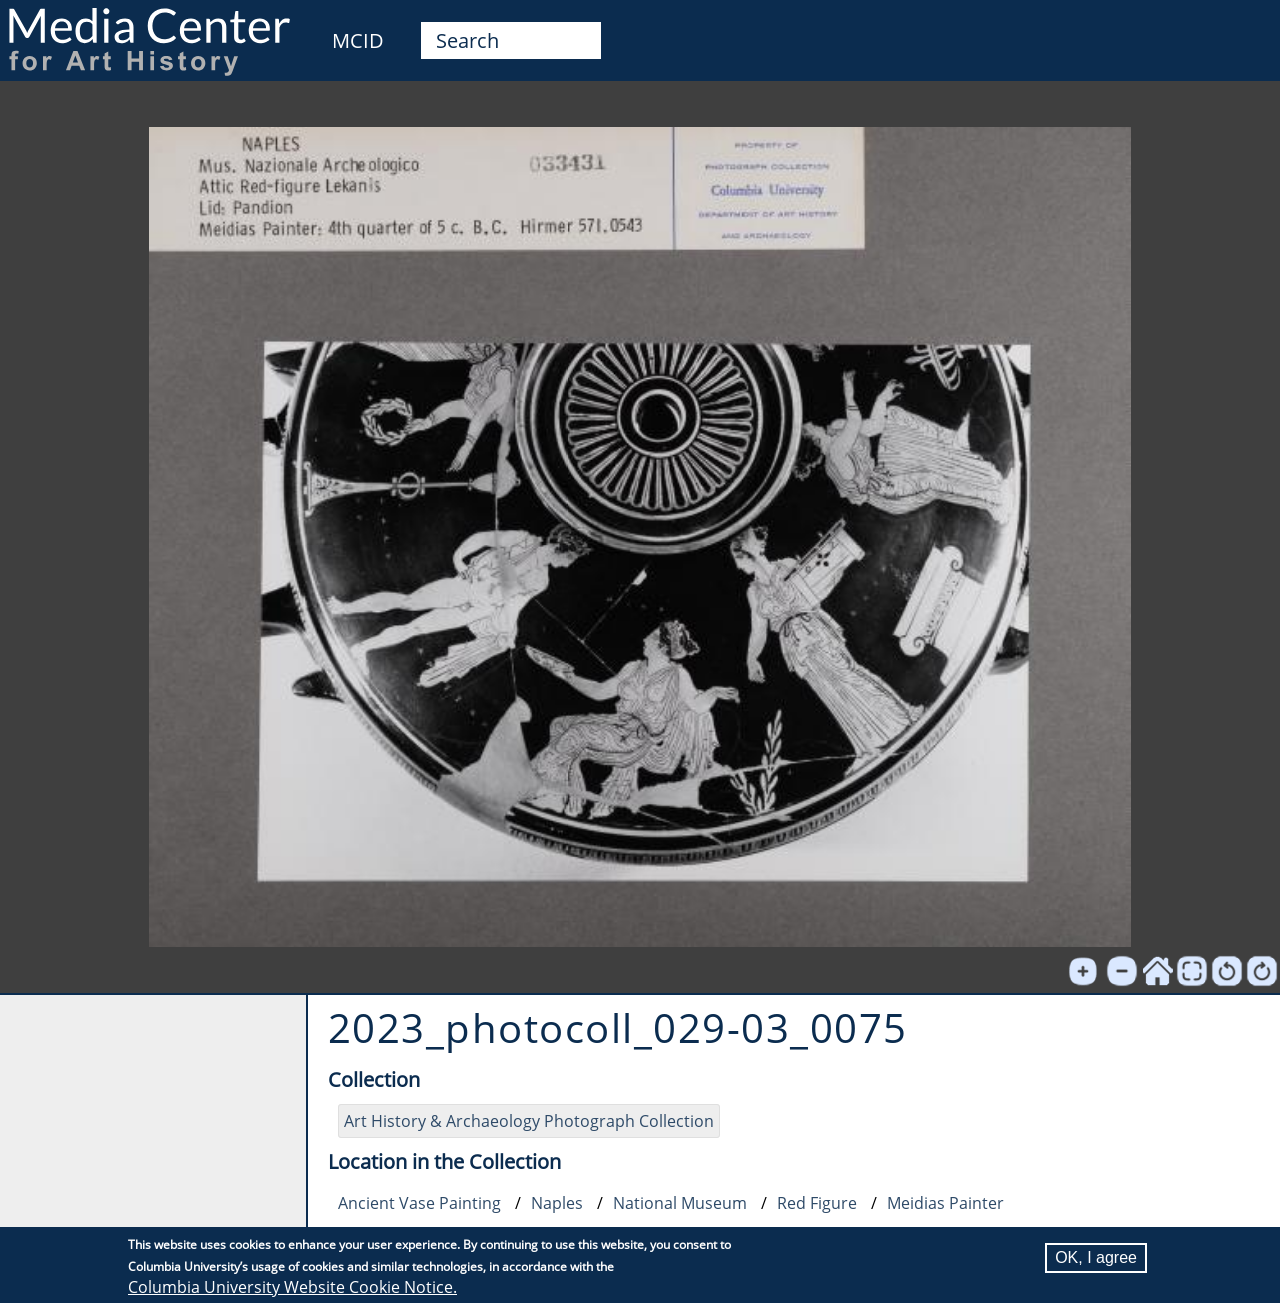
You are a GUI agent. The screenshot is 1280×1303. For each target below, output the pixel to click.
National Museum (680, 1203)
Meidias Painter (945, 1203)
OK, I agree (1096, 1257)
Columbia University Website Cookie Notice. (292, 1287)
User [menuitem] (1242, 28)
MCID (358, 40)
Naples (557, 1203)
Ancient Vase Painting (419, 1203)
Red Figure (817, 1203)
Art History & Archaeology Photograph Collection (529, 1121)
